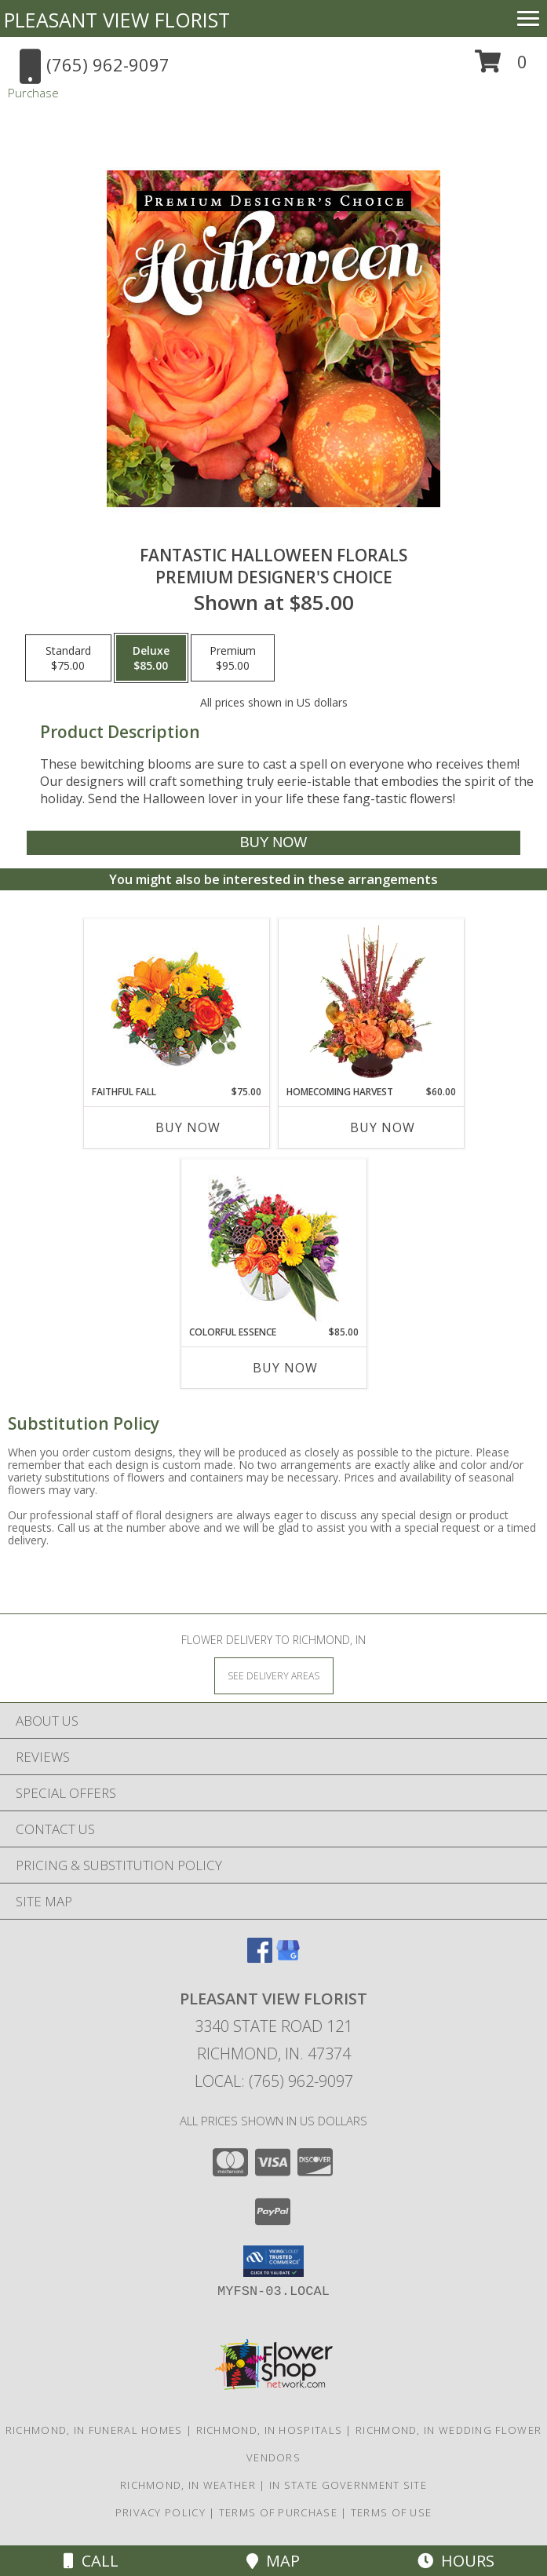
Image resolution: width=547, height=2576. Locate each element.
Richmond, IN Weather (188, 2485)
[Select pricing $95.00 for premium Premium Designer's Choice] (232, 658)
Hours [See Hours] (456, 2560)
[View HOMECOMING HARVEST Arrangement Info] (370, 1002)
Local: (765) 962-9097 (274, 2081)
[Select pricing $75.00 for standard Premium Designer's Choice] (68, 658)
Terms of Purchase (278, 2512)
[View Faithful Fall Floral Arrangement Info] (176, 1002)
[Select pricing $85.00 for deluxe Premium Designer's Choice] (151, 658)
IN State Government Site (348, 2485)
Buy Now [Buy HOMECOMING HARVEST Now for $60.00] (382, 1127)
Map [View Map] (273, 2560)
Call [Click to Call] (91, 2560)
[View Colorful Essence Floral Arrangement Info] (273, 1242)
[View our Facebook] (259, 1958)
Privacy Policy (160, 2512)
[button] (501, 67)
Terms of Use (391, 2512)
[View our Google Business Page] (288, 1958)
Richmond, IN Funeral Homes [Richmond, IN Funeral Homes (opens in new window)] (94, 2430)
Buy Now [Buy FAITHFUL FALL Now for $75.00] (188, 1127)
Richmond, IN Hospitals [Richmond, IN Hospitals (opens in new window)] (269, 2430)
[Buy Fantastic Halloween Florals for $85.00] (274, 843)
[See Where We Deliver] (274, 1675)
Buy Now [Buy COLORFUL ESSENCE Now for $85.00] (285, 1367)
